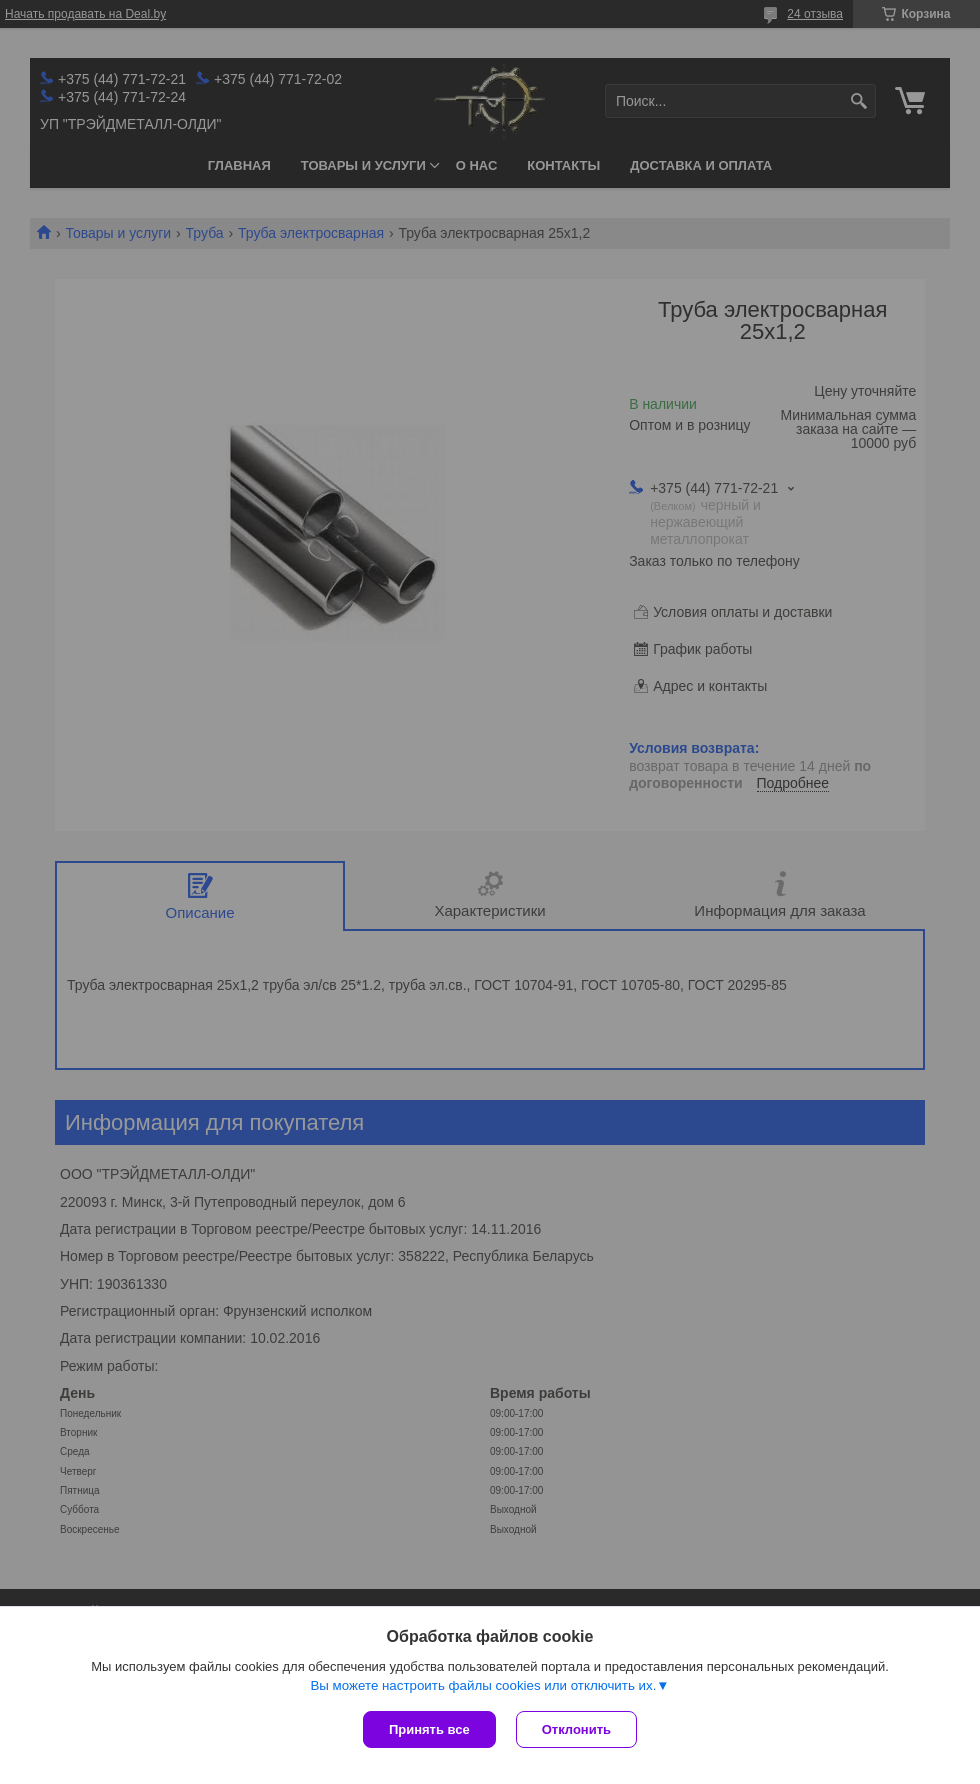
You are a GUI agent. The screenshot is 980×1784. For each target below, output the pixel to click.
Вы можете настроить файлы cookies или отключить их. (483, 1685)
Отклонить (576, 1729)
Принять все (429, 1729)
